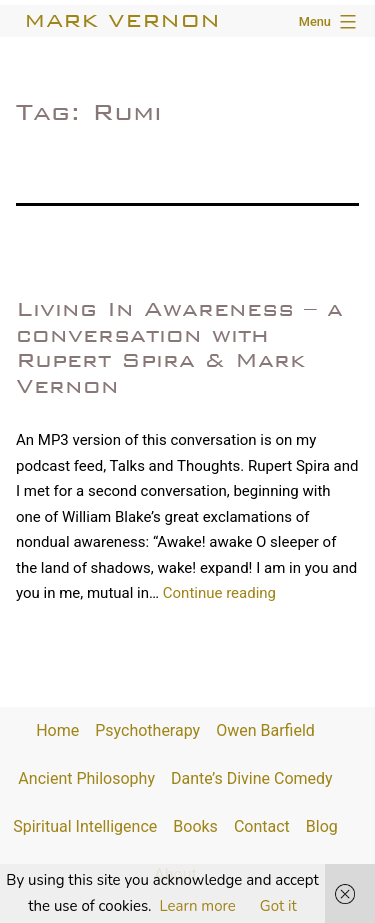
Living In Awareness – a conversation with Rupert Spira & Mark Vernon (179, 347)
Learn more (198, 906)
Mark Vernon (122, 20)
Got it (278, 906)
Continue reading (219, 593)
